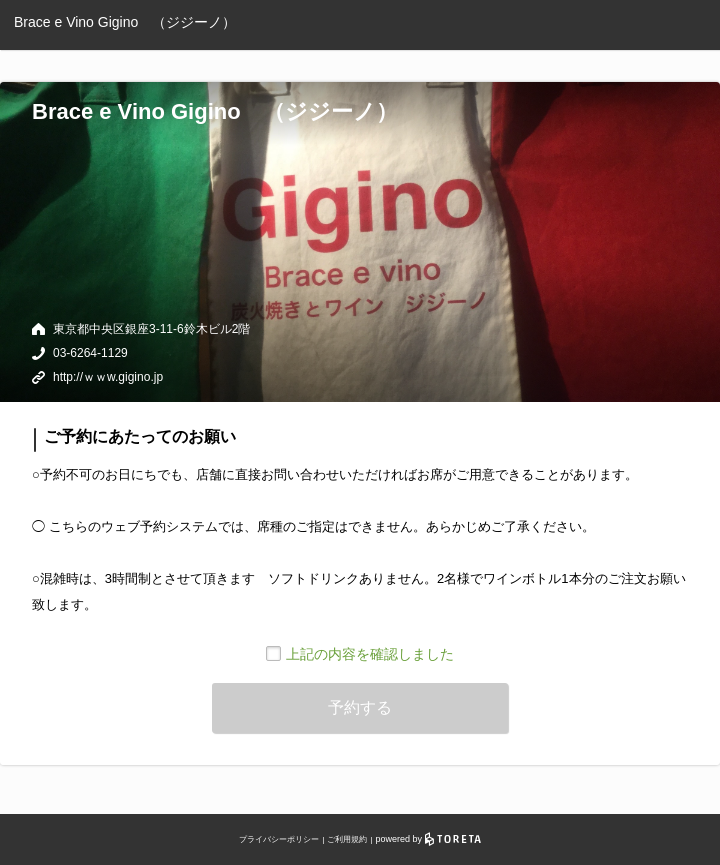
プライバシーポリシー (279, 839)
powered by (428, 839)
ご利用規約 (347, 839)
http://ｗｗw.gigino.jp (108, 377)
